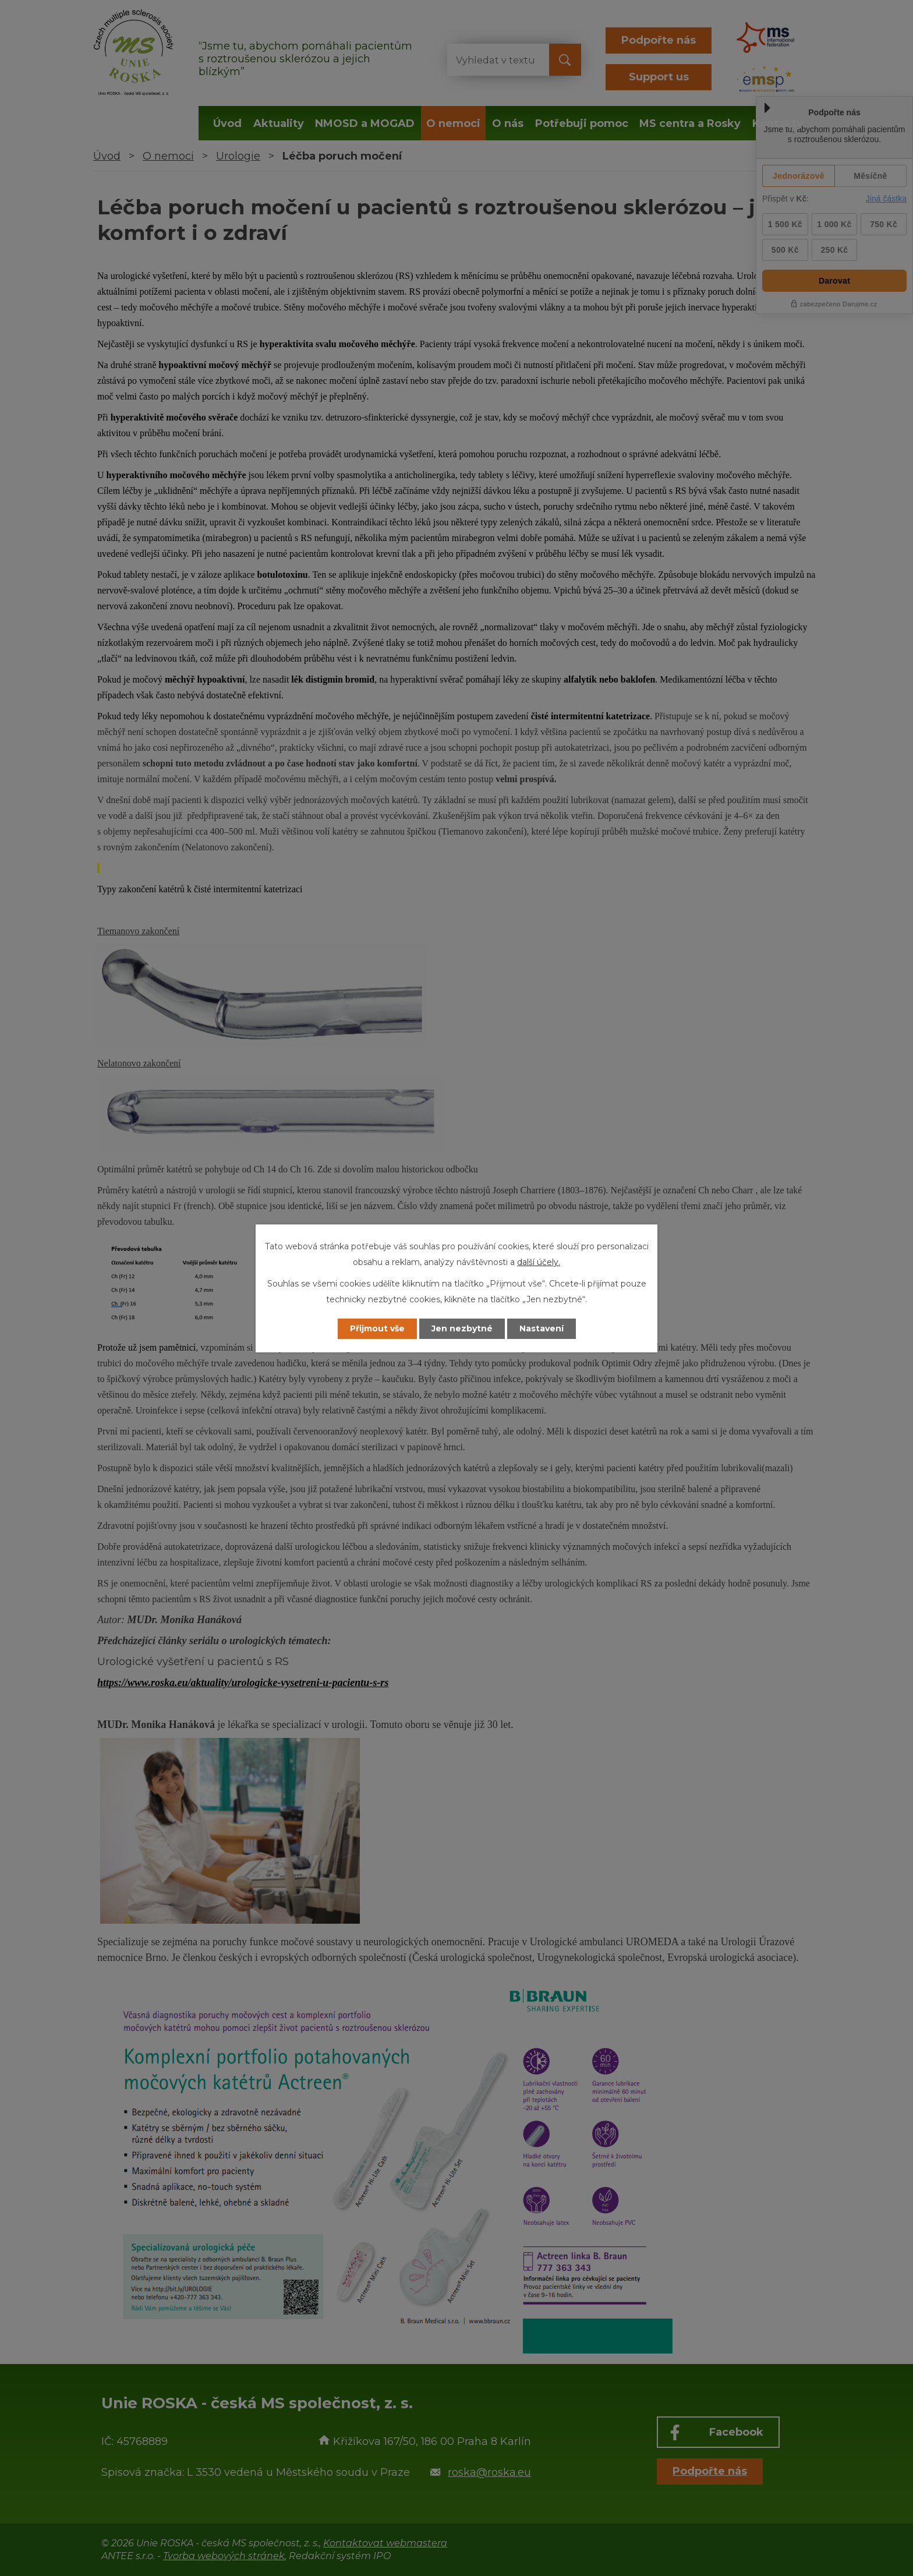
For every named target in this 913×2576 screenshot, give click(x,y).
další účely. (538, 1262)
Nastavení (541, 1328)
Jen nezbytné (462, 1328)
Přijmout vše (377, 1328)
